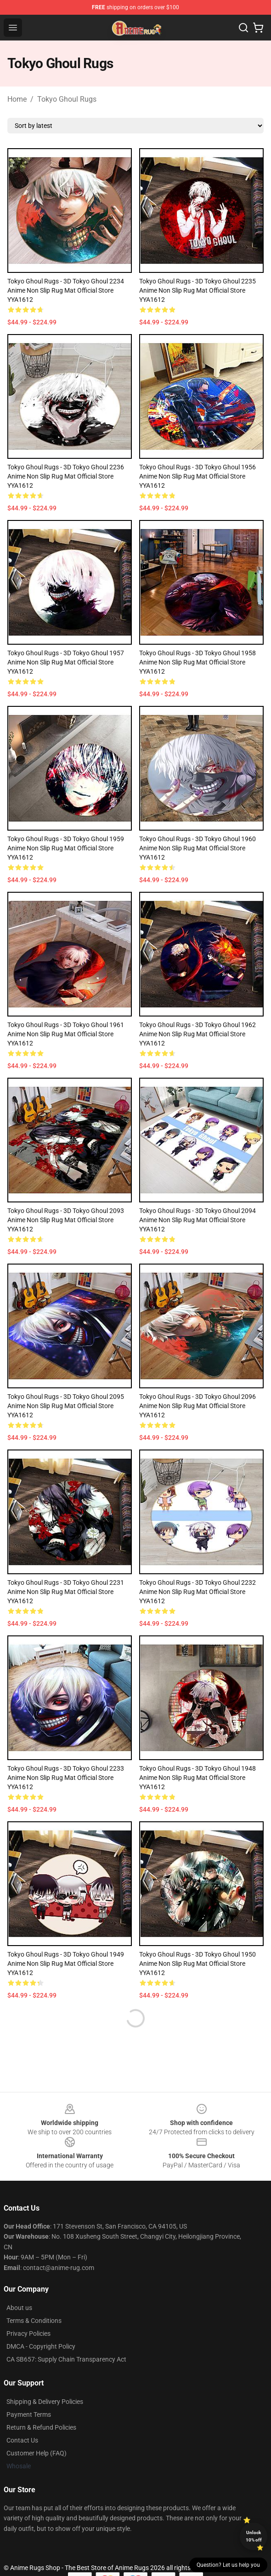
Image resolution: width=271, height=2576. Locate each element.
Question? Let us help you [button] (228, 2565)
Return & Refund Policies (41, 2427)
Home (17, 99)
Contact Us (22, 2440)
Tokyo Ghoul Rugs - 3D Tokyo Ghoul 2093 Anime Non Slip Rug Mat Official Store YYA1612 (65, 1220)
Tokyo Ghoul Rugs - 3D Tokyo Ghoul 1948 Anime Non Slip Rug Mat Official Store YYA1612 (197, 1777)
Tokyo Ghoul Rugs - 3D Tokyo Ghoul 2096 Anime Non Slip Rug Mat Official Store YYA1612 (197, 1406)
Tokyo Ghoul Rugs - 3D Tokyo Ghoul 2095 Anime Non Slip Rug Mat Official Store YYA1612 (65, 1406)
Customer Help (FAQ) (36, 2453)
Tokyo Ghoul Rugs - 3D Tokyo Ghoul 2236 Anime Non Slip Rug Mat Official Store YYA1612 (65, 476)
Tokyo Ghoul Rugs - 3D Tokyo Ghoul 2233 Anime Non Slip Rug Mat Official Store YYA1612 (65, 1777)
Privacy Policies (28, 2333)
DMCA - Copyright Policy (40, 2346)
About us (19, 2307)
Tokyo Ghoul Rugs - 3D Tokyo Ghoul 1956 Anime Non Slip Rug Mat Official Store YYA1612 (197, 476)
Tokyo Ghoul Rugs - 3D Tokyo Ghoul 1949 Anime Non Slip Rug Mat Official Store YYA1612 (65, 1963)
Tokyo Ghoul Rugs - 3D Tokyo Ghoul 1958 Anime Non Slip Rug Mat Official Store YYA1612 (197, 662)
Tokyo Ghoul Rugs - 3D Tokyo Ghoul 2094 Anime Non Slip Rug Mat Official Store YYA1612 (197, 1220)
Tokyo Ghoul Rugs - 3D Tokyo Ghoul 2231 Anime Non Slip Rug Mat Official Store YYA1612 (65, 1592)
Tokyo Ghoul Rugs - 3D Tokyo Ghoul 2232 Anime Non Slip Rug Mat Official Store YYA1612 (197, 1592)
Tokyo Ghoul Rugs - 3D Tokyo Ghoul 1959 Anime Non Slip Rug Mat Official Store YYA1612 (65, 848)
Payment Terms (28, 2414)
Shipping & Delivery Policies (44, 2401)
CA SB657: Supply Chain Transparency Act (66, 2359)
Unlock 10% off (254, 2536)
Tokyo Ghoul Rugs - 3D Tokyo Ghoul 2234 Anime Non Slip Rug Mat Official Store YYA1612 (65, 290)
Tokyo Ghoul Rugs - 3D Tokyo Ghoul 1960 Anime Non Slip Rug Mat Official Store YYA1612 (197, 848)
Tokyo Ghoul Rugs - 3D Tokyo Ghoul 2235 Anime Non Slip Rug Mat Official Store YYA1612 (197, 290)
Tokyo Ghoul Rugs (66, 99)
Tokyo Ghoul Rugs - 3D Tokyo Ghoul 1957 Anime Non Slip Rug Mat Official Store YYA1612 (65, 662)
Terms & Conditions (34, 2320)
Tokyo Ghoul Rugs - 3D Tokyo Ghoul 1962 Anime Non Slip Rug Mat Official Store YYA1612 (197, 1034)
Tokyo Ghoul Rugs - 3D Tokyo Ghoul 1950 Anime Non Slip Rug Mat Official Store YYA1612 (197, 1963)
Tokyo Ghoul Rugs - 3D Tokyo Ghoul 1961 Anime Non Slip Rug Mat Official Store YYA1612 (65, 1034)
